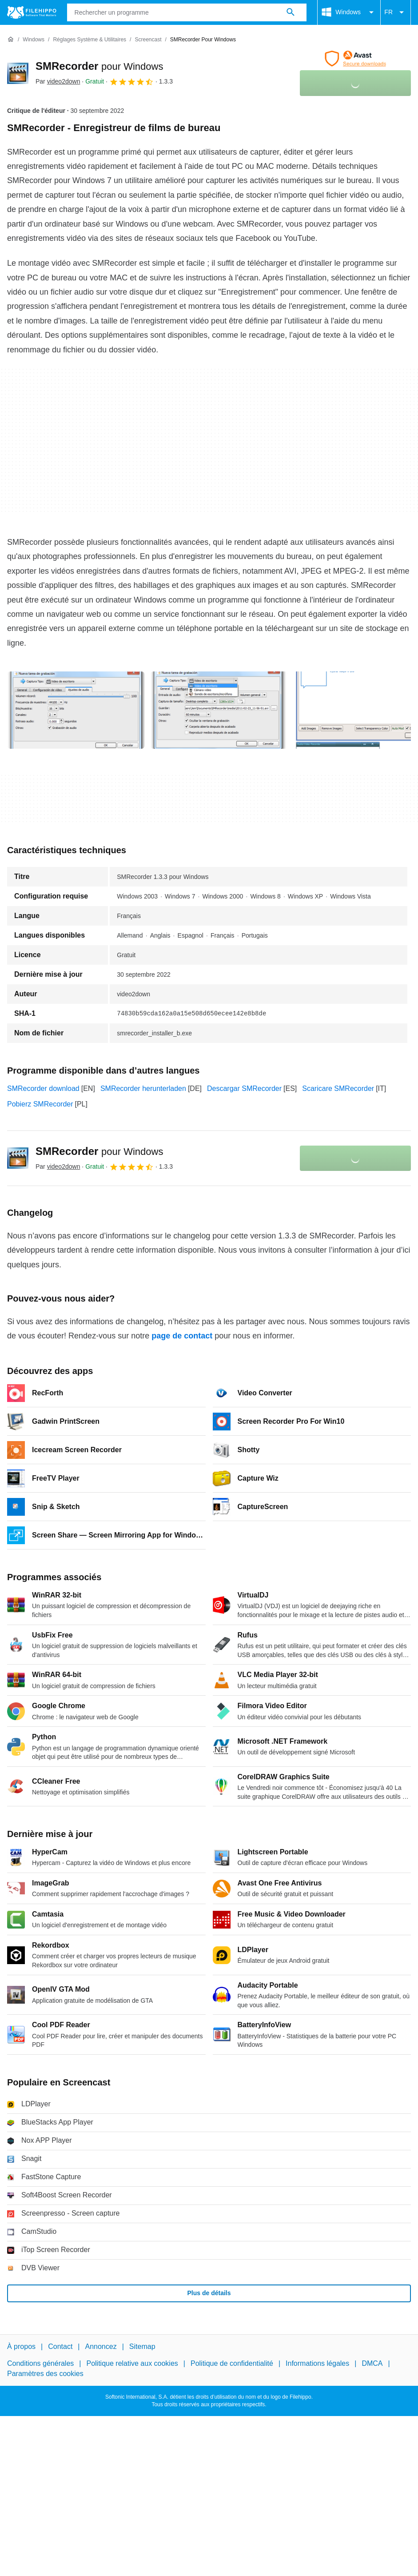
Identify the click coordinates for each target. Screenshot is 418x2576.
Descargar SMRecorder (244, 1088)
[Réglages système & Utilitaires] (89, 40)
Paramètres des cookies (45, 2373)
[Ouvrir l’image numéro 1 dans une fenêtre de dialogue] (219, 710)
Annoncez (101, 2346)
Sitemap (142, 2346)
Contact (60, 2346)
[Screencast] (148, 40)
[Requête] (187, 12)
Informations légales (317, 2363)
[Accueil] (10, 40)
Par (58, 81)
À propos (21, 2346)
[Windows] (33, 40)
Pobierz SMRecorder (40, 1104)
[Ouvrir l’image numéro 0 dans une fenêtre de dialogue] (76, 710)
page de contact (181, 1335)
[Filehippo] (31, 12)
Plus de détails (209, 2292)
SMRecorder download (43, 1088)
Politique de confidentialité (232, 2363)
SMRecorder (99, 66)
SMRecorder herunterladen (143, 1088)
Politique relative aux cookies (132, 2363)
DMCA (372, 2363)
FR (395, 12)
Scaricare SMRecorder (338, 1088)
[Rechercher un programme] (290, 12)
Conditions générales (40, 2363)
